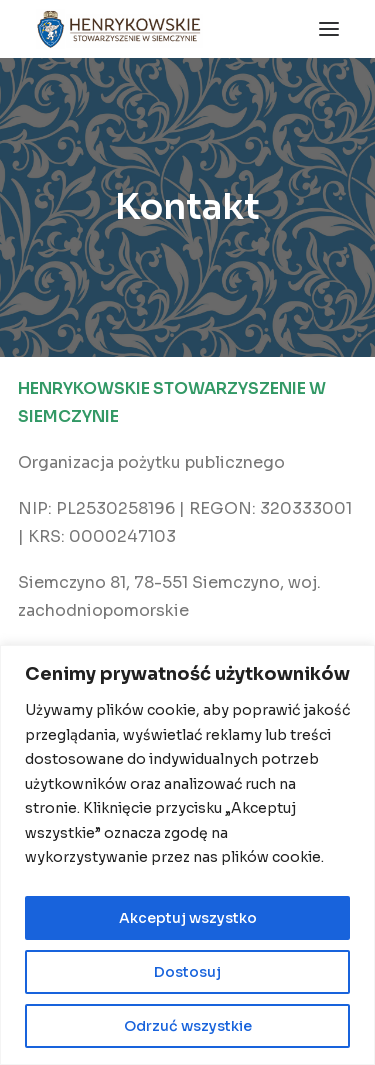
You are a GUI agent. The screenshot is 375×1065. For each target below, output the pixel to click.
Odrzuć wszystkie (188, 1026)
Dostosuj (187, 972)
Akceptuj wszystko (188, 918)
